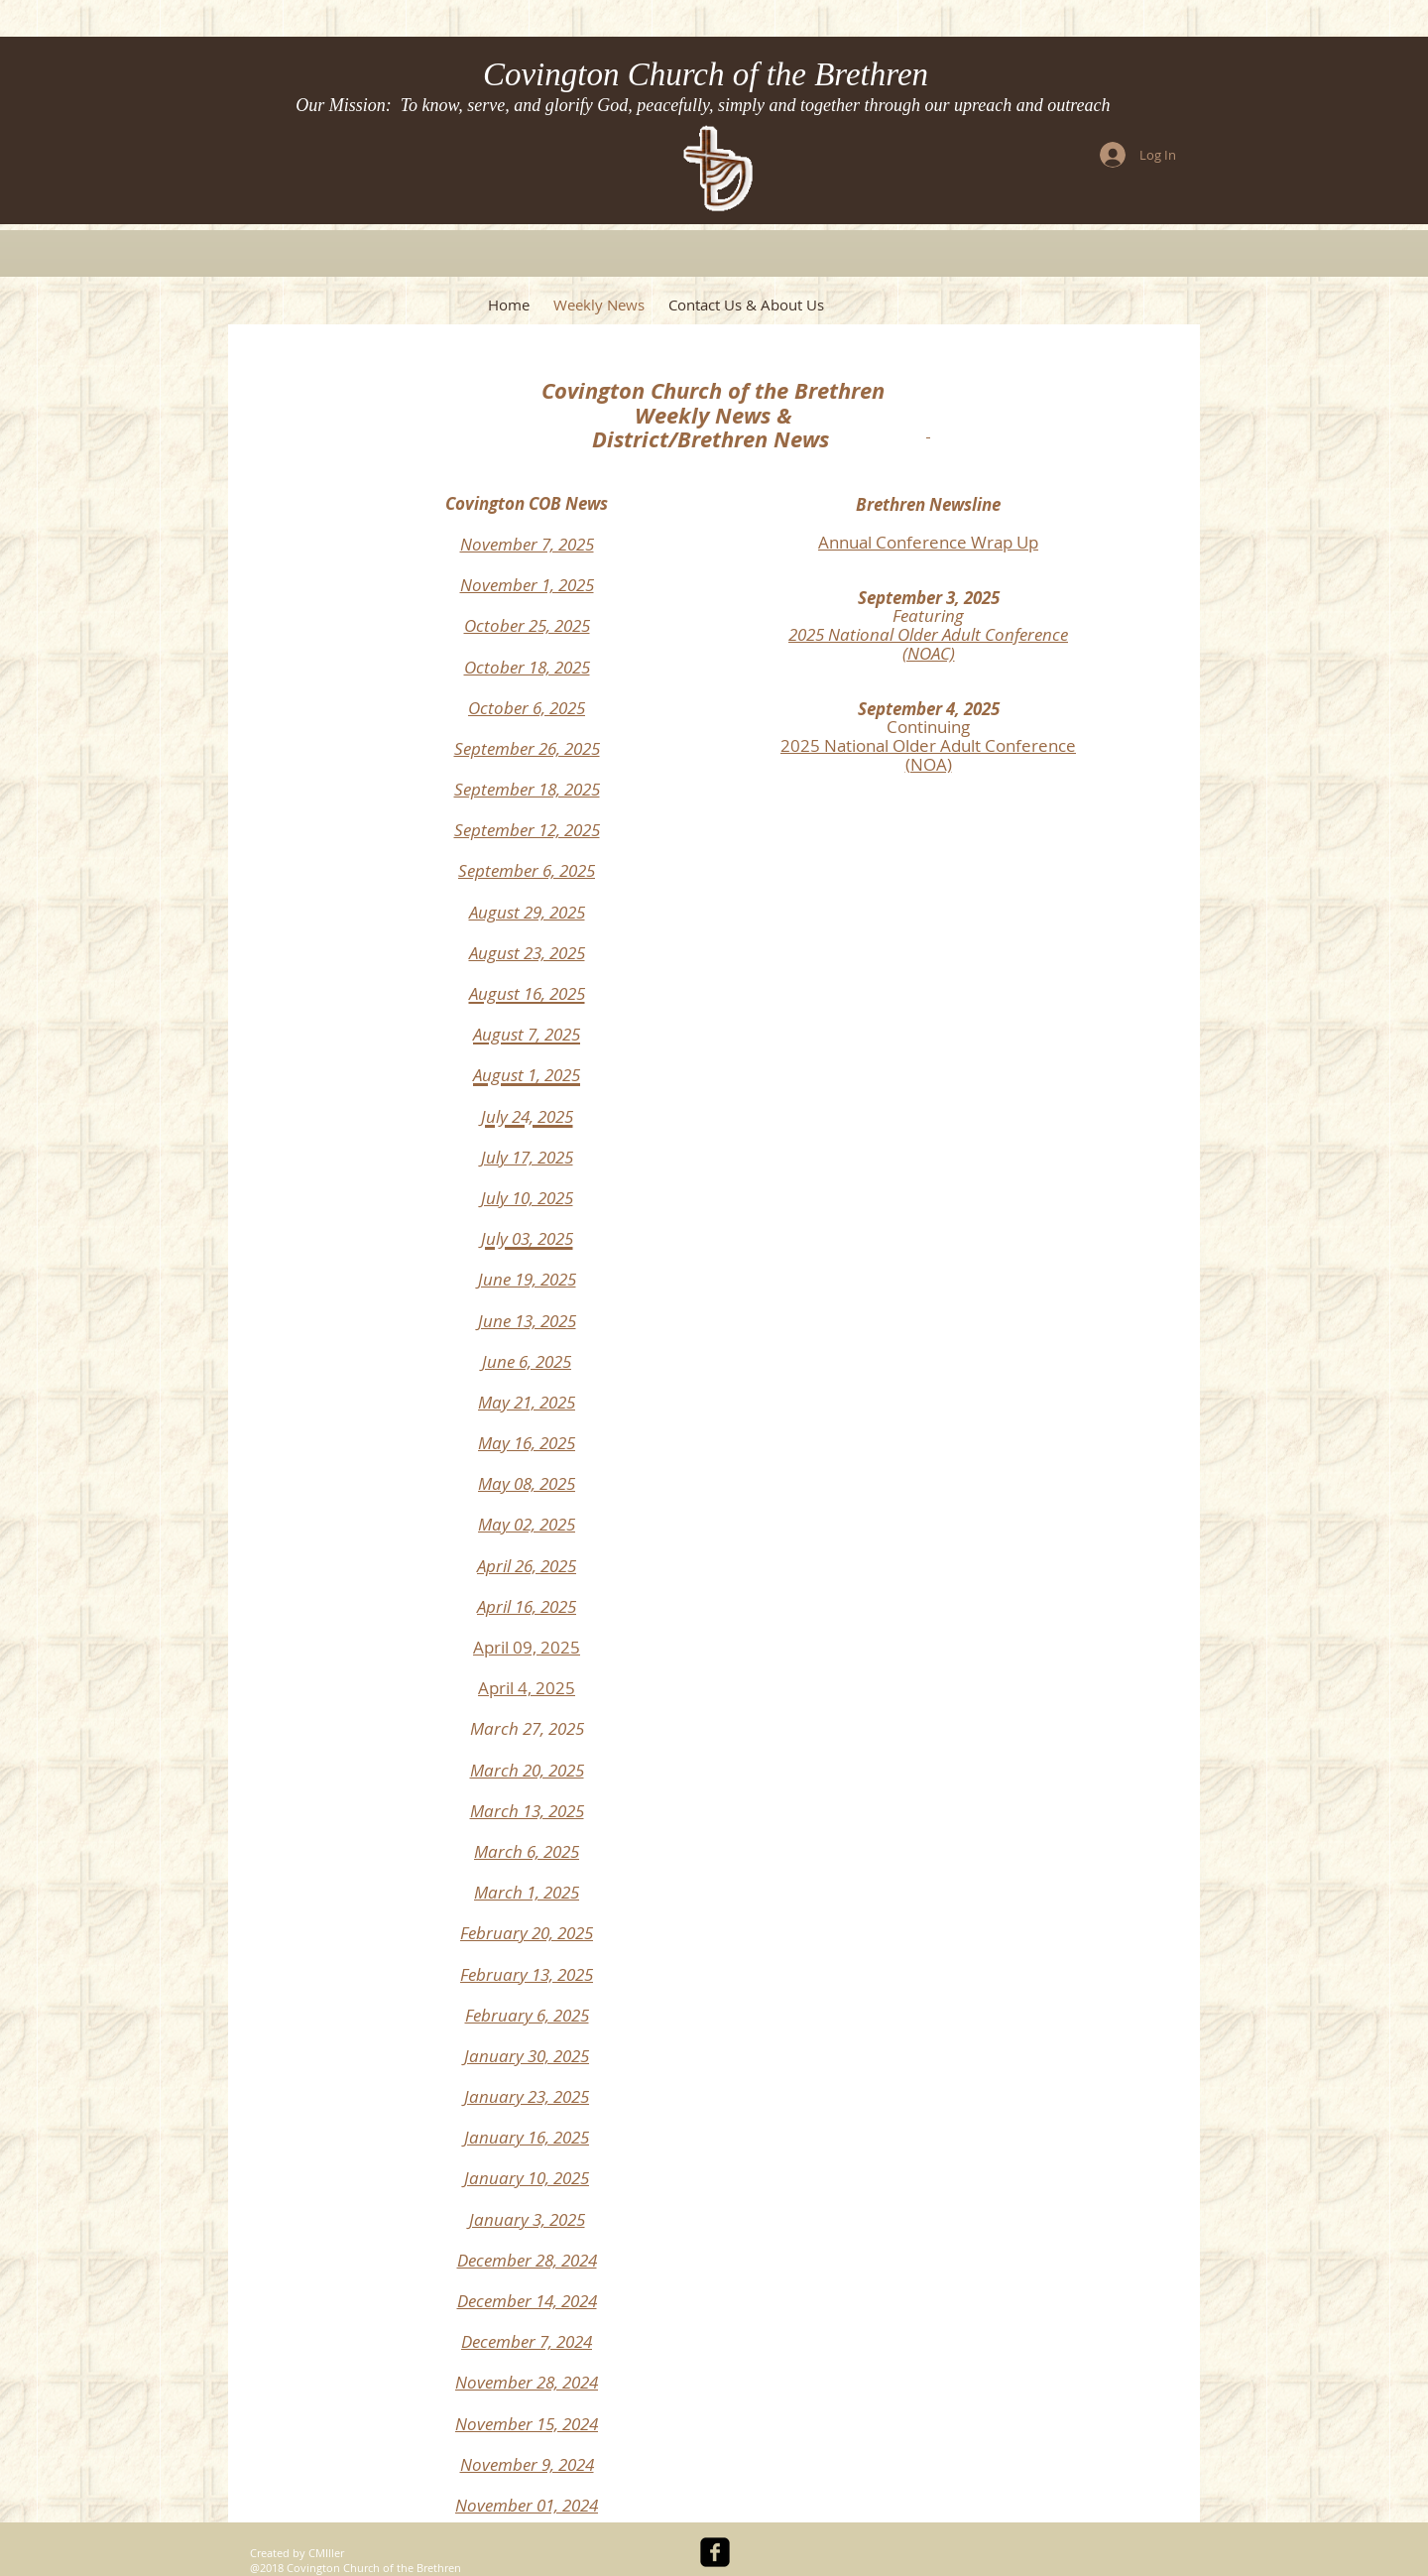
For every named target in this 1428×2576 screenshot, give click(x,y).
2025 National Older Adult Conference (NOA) (928, 755)
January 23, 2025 (526, 2096)
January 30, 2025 (526, 2055)
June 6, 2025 (526, 1361)
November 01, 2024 (526, 2505)
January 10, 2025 (526, 2177)
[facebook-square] (715, 2552)
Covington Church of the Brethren (705, 74)
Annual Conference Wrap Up (928, 542)
